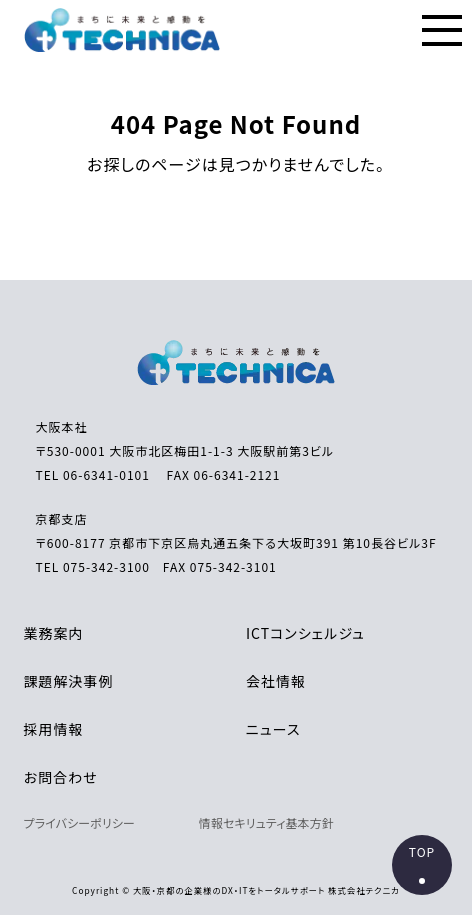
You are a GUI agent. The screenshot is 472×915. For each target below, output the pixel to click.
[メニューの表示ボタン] (442, 30)
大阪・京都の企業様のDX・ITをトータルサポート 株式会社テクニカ (266, 890)
